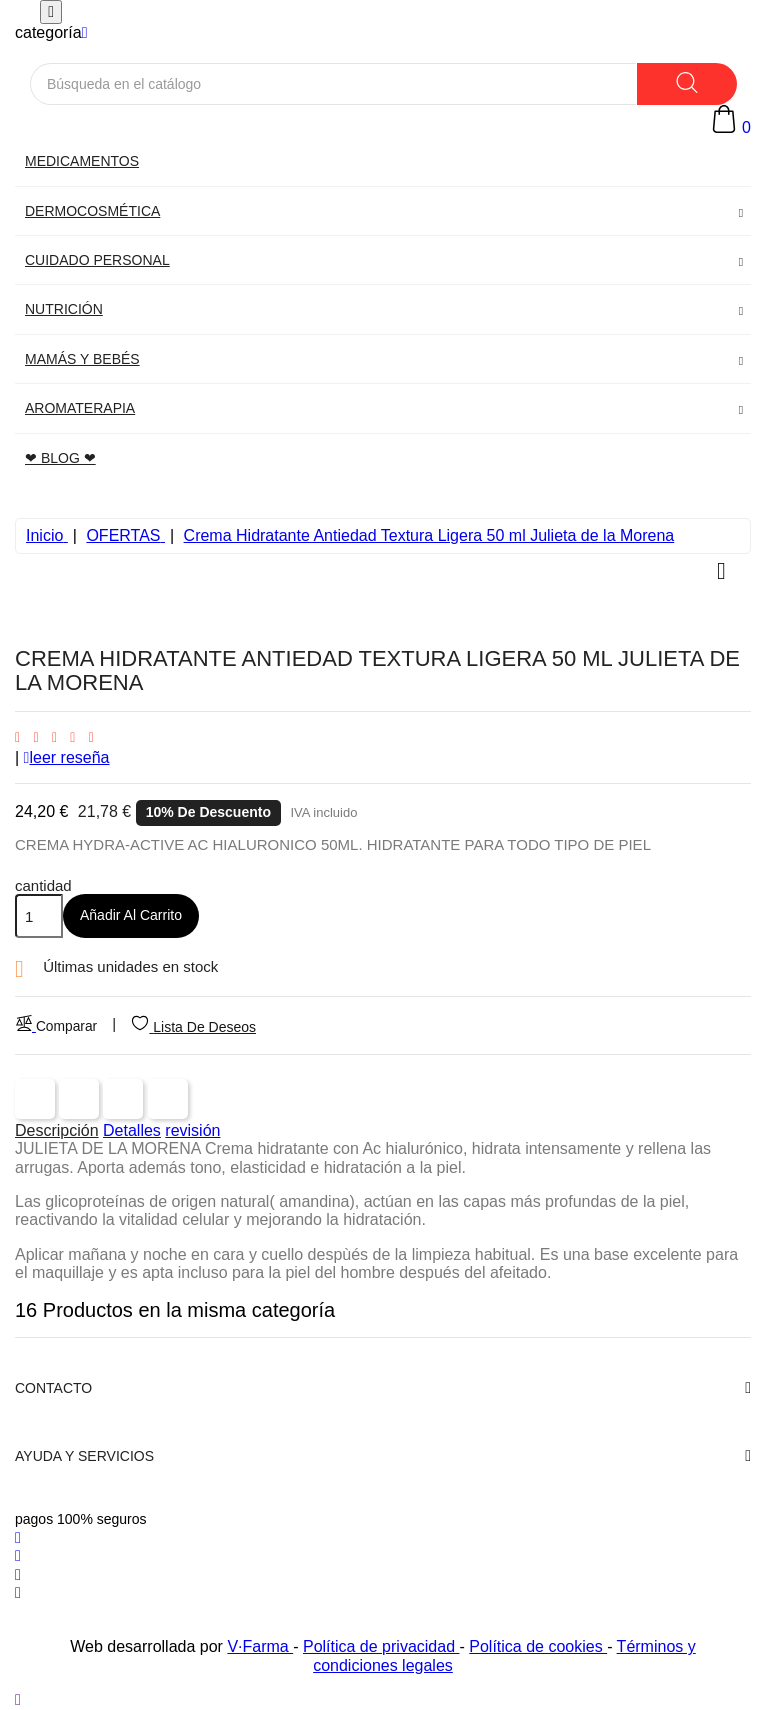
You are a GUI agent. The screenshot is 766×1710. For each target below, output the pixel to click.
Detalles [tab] (132, 1130)
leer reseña (67, 757)
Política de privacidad (381, 1646)
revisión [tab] (192, 1130)
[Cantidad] (39, 916)
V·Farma (260, 1646)
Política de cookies (538, 1646)
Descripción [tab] (57, 1130)
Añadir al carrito (131, 915)
